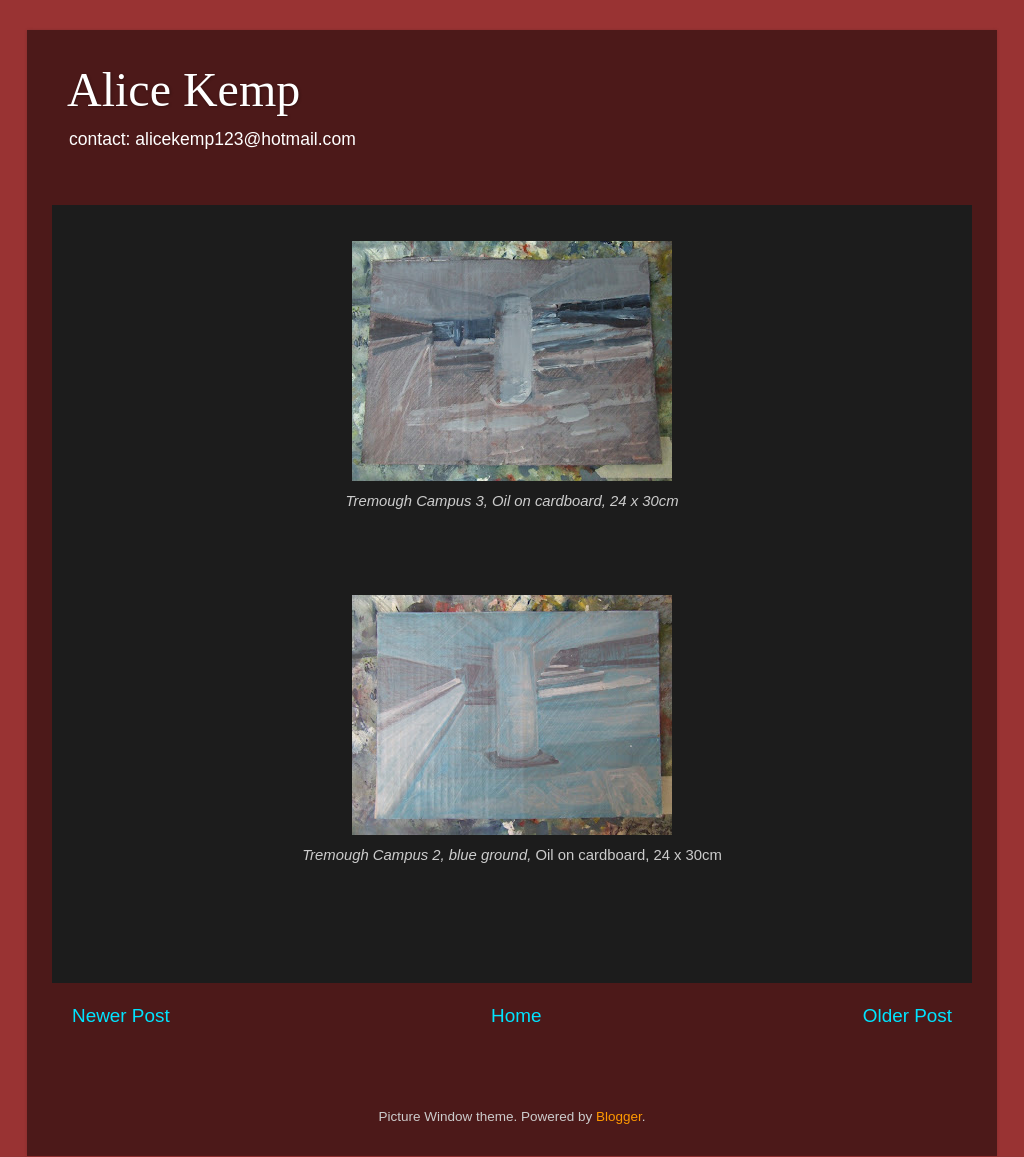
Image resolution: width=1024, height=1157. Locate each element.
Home (516, 1015)
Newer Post (121, 1015)
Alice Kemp (183, 89)
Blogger (619, 1116)
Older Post (907, 1015)
